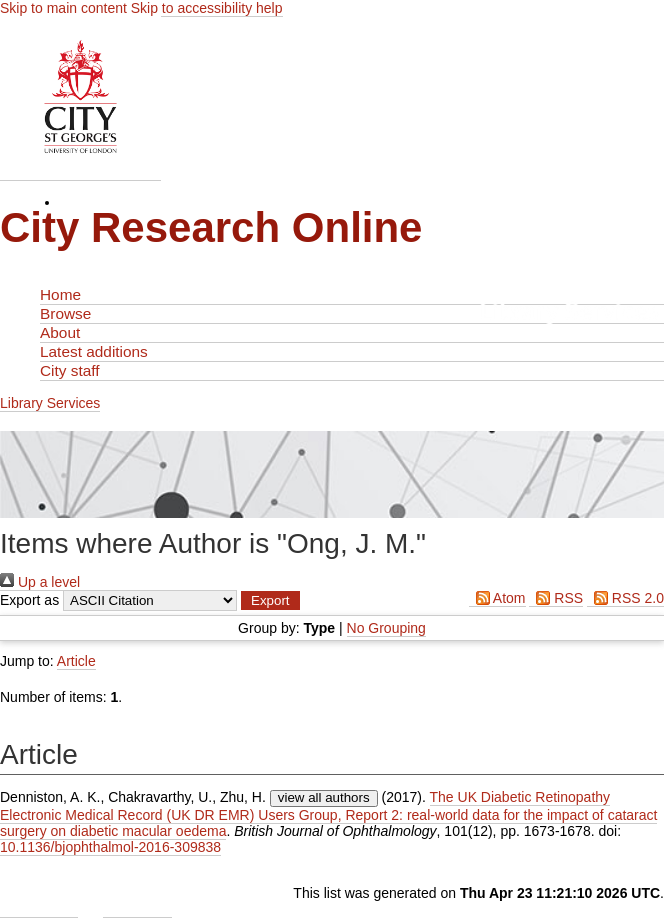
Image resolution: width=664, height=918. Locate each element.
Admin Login (39, 909)
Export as (29, 600)
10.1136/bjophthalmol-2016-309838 (110, 847)
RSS (556, 598)
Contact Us (137, 909)
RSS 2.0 (625, 598)
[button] (270, 600)
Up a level (40, 582)
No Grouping (386, 628)
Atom (497, 598)
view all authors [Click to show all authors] (324, 797)
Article (76, 661)
